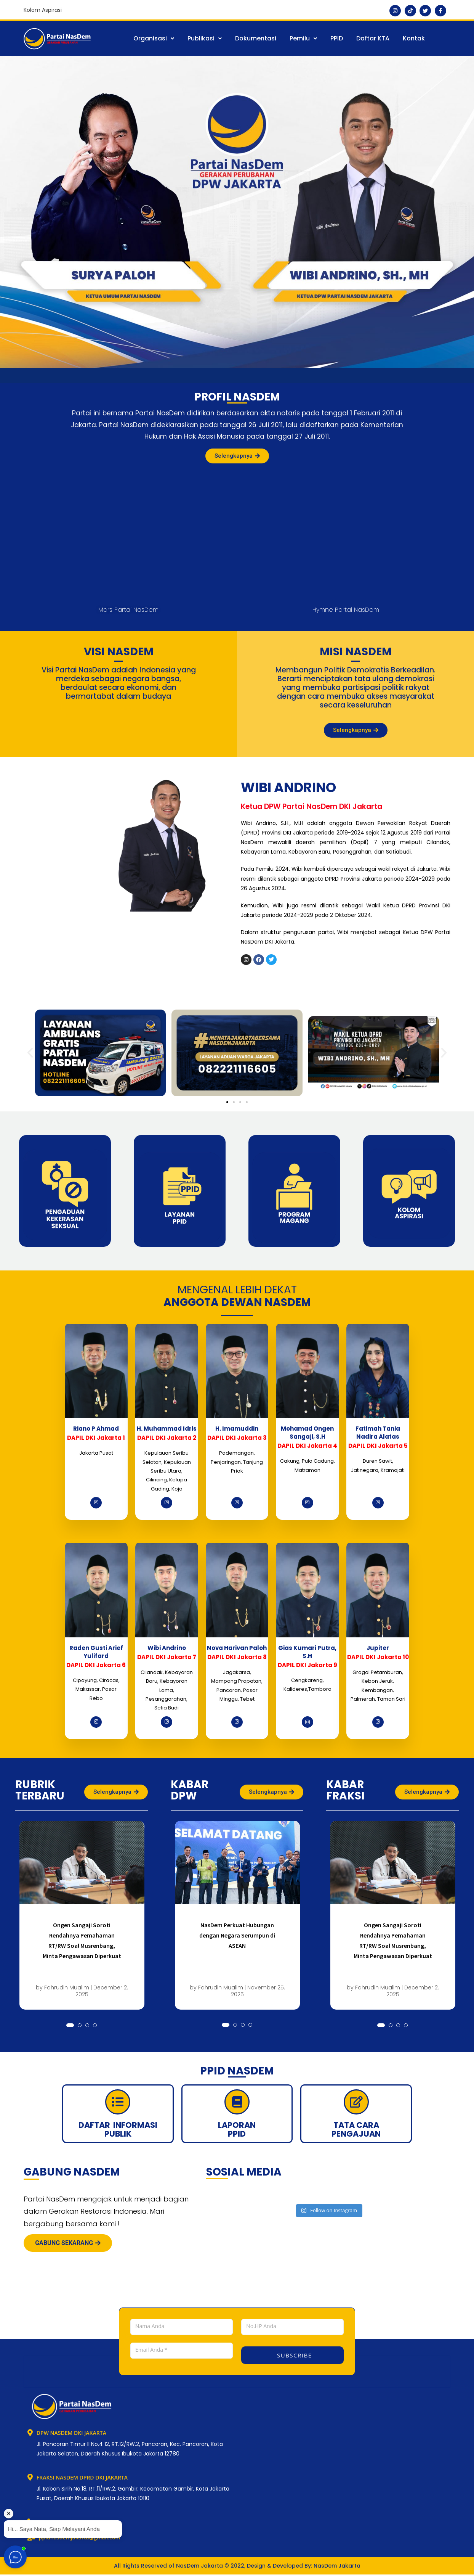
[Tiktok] (410, 10)
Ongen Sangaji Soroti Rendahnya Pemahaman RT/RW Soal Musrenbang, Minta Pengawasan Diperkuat (82, 1940)
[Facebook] (440, 10)
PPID (336, 38)
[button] (154, 38)
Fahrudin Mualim (66, 1987)
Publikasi (204, 38)
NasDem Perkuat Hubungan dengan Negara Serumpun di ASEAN (237, 1935)
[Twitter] (425, 10)
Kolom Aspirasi (43, 10)
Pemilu (303, 38)
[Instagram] (395, 10)
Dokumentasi (255, 38)
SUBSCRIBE (293, 2355)
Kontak (414, 38)
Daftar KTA (372, 38)
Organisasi (153, 38)
